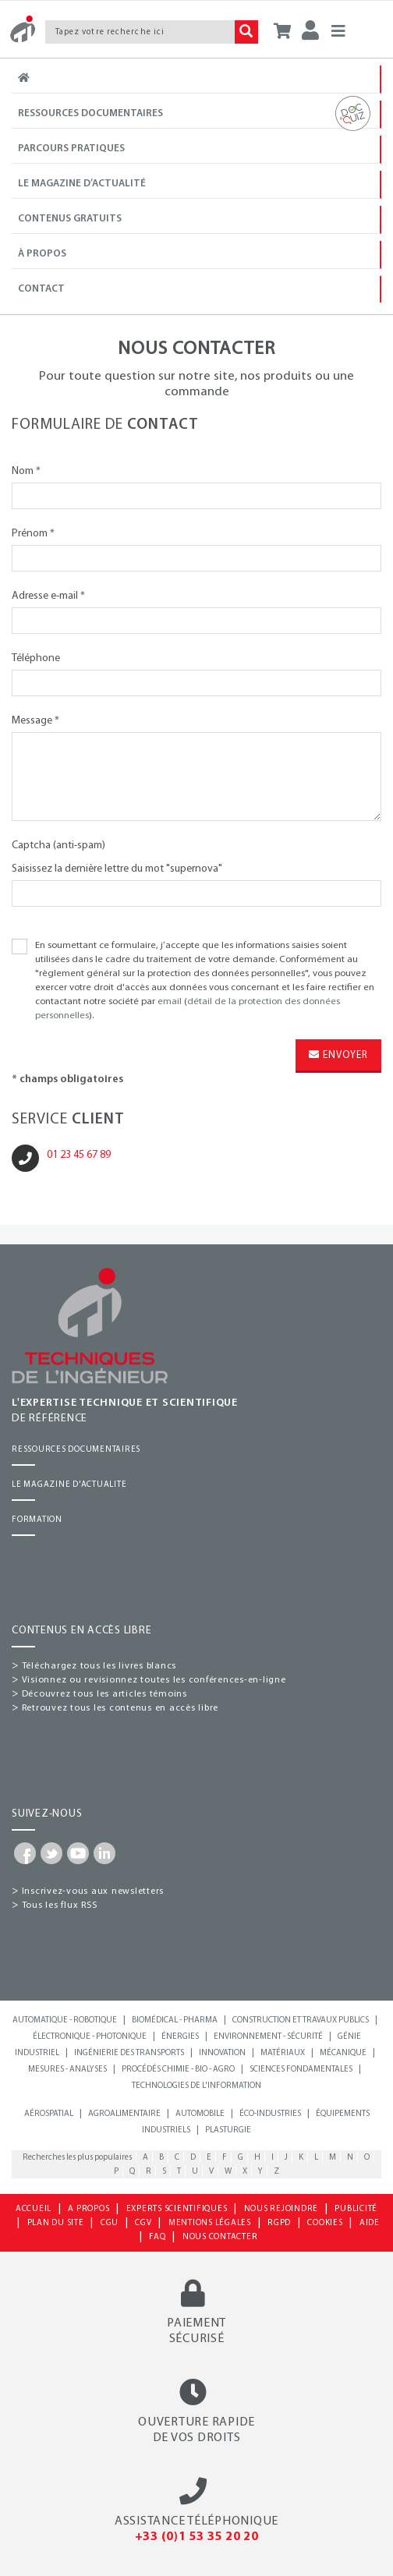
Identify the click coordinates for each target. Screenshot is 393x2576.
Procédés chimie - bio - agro (178, 2069)
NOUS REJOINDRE (281, 2209)
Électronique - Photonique (90, 2037)
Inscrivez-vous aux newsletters (93, 1891)
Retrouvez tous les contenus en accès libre (120, 1708)
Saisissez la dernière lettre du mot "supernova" (117, 869)
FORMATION (37, 1520)
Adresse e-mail (48, 596)
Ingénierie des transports (129, 2053)
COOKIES (324, 2223)
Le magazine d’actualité (82, 184)
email (170, 1002)
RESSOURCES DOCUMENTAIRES (76, 1449)
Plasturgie (228, 2130)
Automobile (200, 2114)
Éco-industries (270, 2114)
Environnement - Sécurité (268, 2037)
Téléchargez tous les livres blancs (99, 1666)
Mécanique (343, 2053)
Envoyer (338, 1054)
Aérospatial (48, 2114)
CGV (143, 2223)
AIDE (369, 2223)
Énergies (180, 2037)
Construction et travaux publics (300, 2020)
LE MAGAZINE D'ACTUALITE (69, 1485)
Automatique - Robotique (64, 2020)
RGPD (279, 2223)
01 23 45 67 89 (79, 1155)
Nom (26, 471)
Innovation (222, 2053)
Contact (41, 289)
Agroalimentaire (124, 2114)
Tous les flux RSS (59, 1905)
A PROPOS (88, 2209)
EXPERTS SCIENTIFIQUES (177, 2209)
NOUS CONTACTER (220, 2237)
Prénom (33, 534)
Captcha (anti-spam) (58, 845)
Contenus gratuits (70, 219)
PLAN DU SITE (55, 2223)
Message (35, 721)
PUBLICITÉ (356, 2209)
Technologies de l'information (196, 2086)
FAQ (157, 2237)
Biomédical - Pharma (175, 2020)
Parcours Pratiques (91, 148)
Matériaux (282, 2053)
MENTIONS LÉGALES (209, 2223)
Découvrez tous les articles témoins (104, 1694)
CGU (110, 2223)
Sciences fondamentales (301, 2069)
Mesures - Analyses (67, 2069)
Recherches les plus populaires (77, 2157)
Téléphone (36, 658)
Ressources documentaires (199, 114)
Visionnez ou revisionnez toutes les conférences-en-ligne (154, 1680)
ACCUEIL (33, 2209)
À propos (42, 254)
